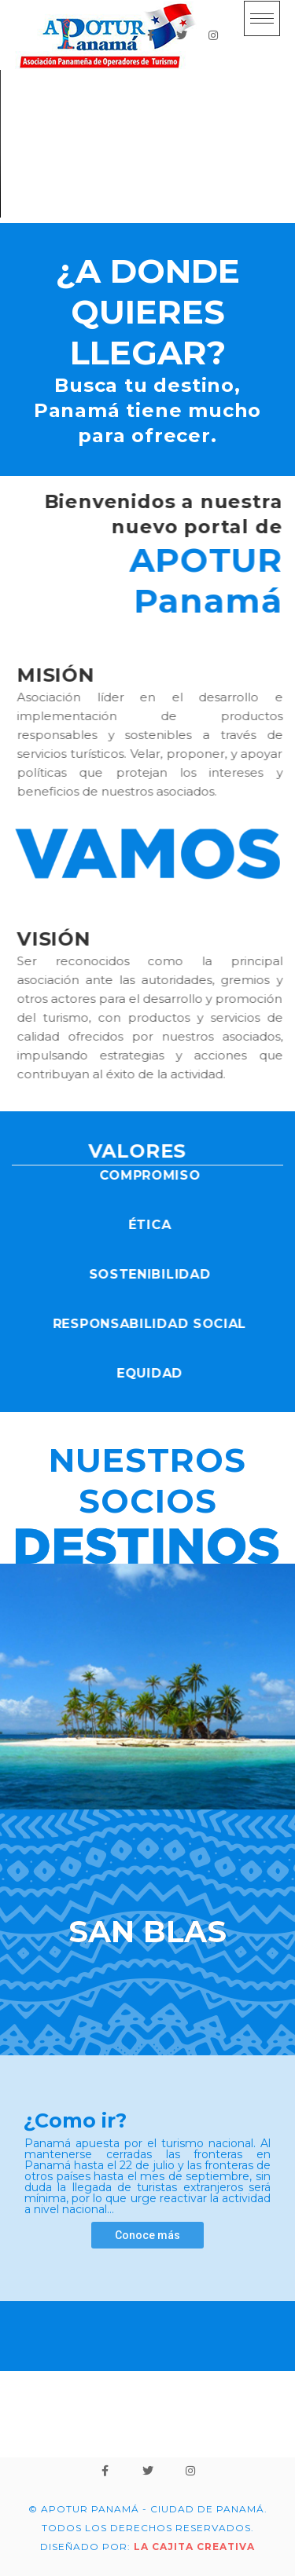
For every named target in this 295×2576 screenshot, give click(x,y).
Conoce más (147, 2235)
